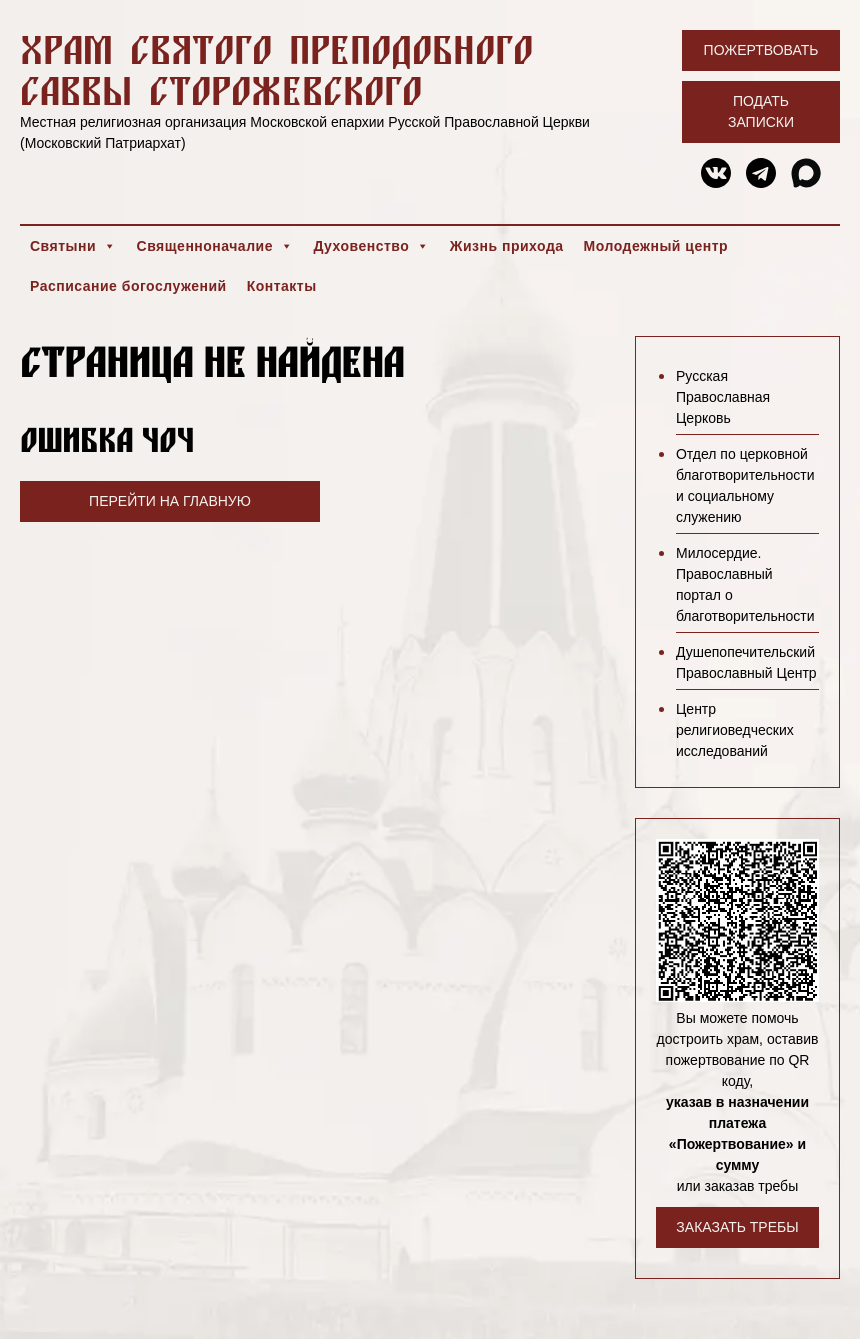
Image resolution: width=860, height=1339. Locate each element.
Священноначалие (215, 246)
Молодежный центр (656, 246)
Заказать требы (737, 1227)
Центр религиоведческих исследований (735, 730)
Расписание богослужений (128, 286)
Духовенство (371, 246)
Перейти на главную (170, 501)
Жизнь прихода (507, 246)
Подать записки (761, 111)
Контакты (282, 286)
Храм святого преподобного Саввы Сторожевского (276, 70)
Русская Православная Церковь (723, 397)
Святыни (73, 246)
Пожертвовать (761, 50)
